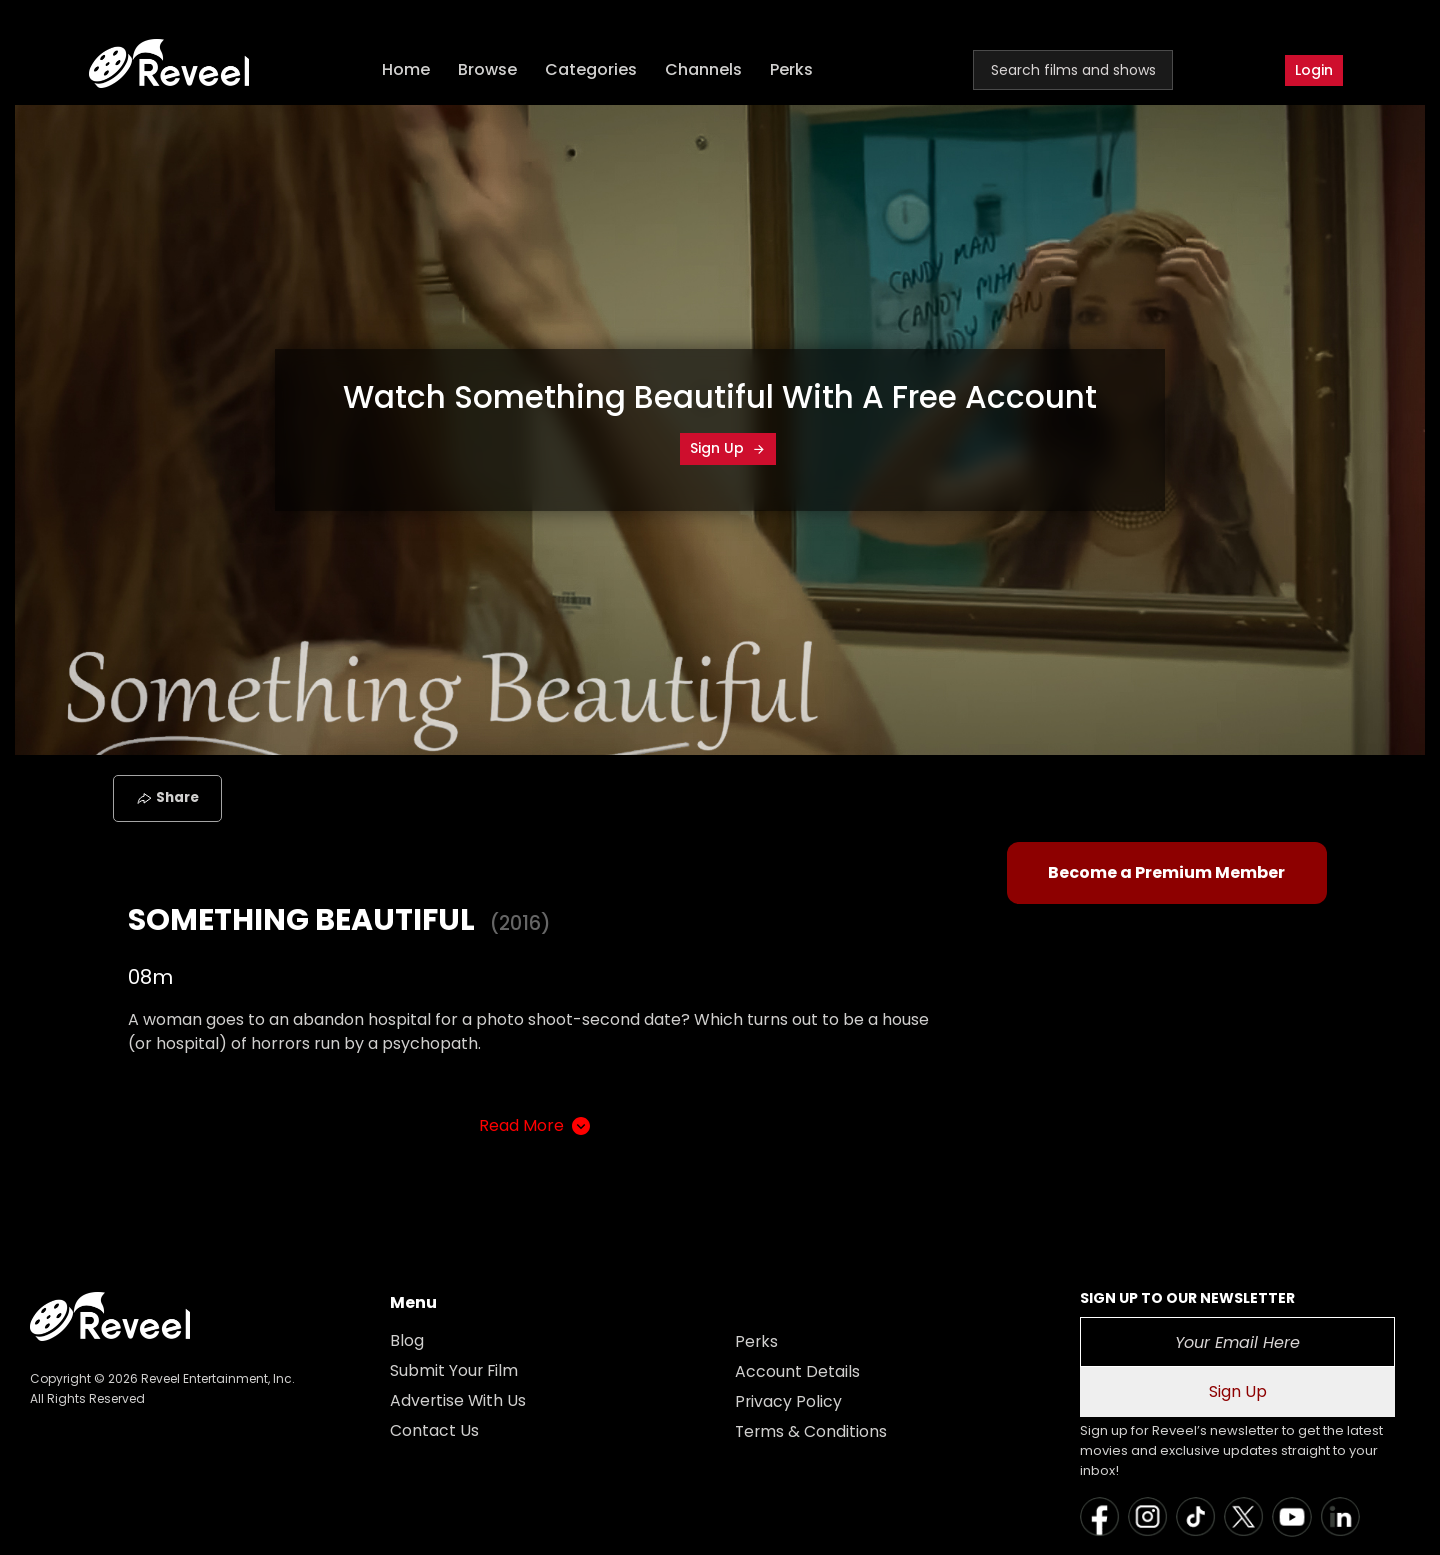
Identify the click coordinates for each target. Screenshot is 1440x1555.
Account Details (797, 1371)
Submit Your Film (455, 1370)
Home (407, 70)
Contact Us (434, 1430)
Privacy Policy (789, 1401)
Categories (592, 70)
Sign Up (728, 448)
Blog (407, 1340)
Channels (704, 70)
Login (1314, 70)
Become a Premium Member (1166, 872)
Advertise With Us (459, 1400)
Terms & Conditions (812, 1431)
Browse (488, 70)
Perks (792, 70)
